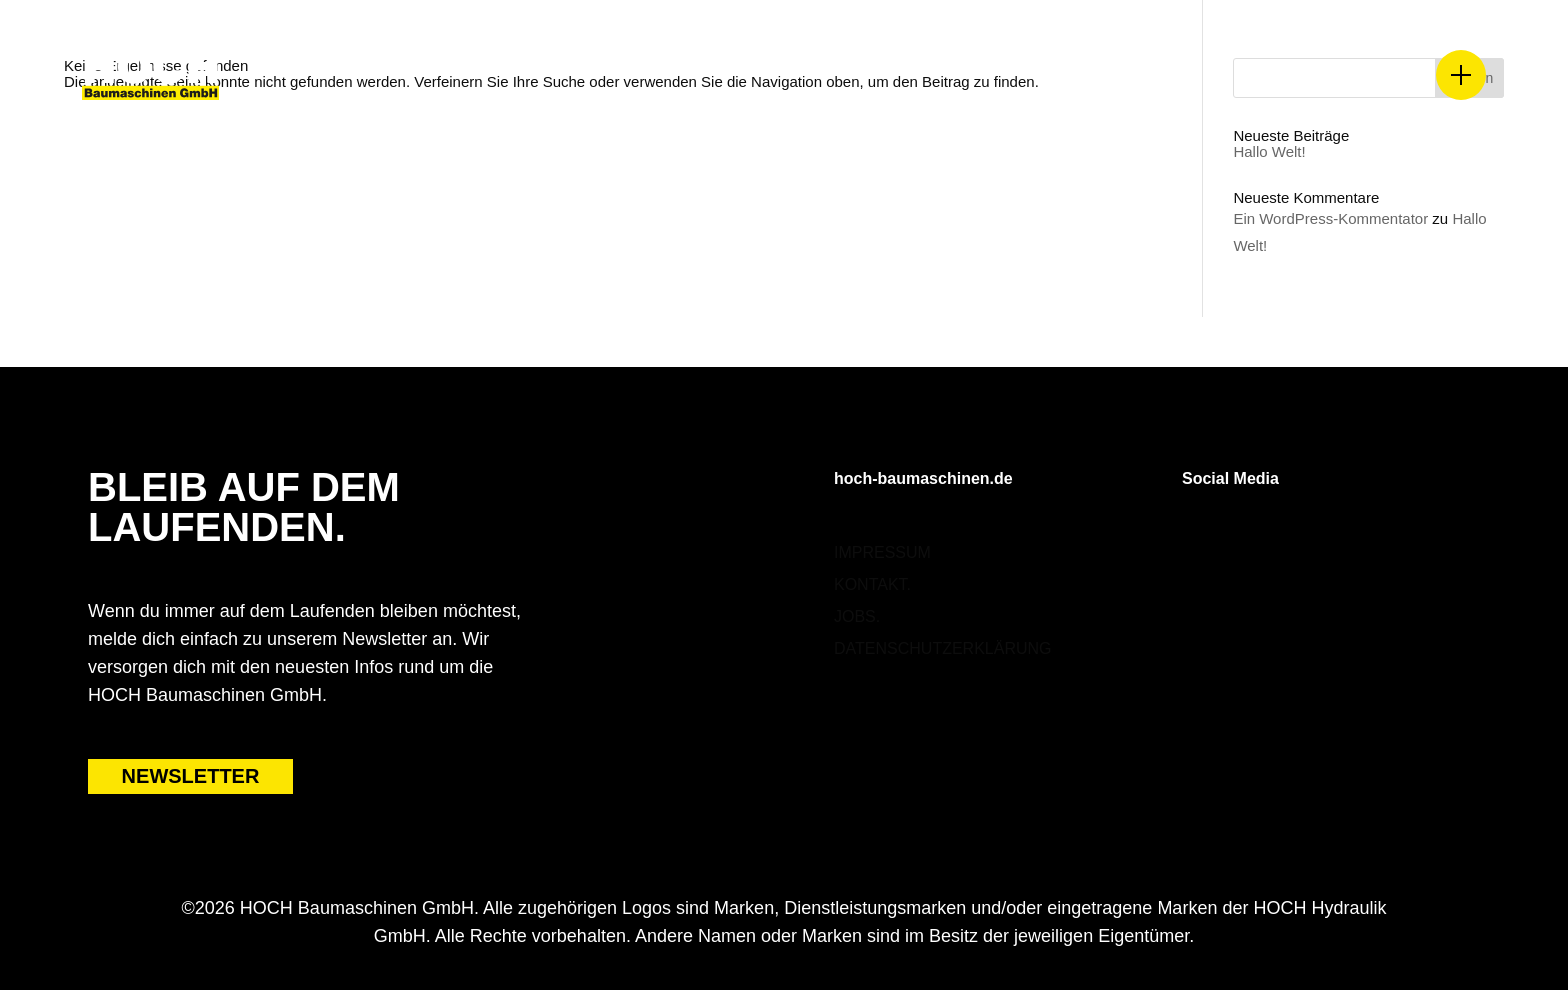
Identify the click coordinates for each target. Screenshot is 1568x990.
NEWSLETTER (191, 776)
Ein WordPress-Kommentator (1330, 218)
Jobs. (857, 616)
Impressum (882, 552)
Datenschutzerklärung (943, 648)
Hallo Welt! (1269, 151)
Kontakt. (872, 584)
